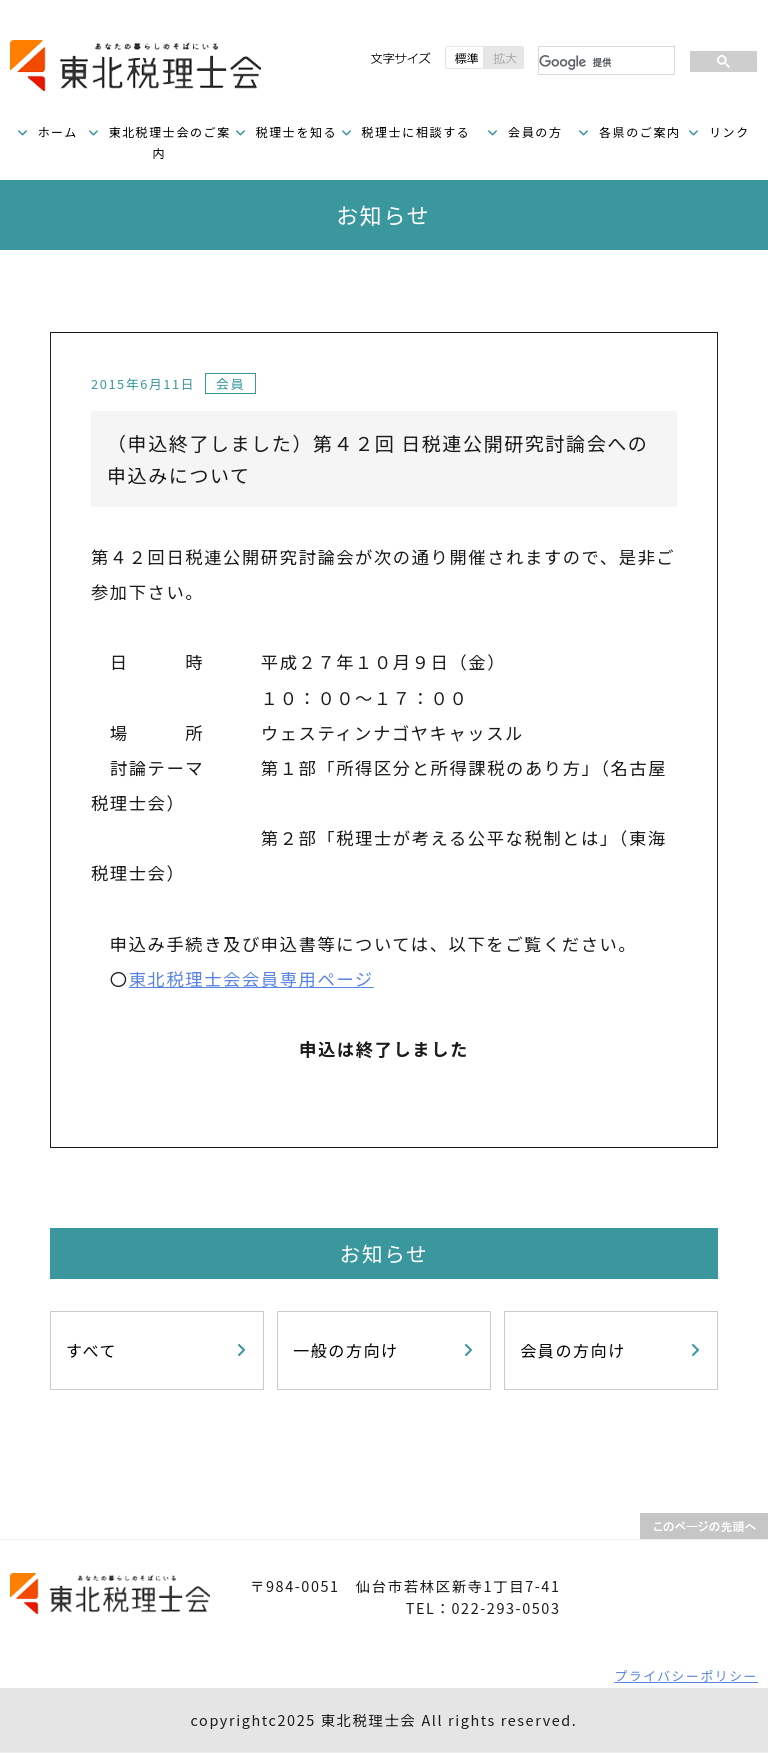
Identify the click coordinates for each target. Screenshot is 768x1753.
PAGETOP (704, 1526)
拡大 (504, 57)
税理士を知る (297, 131)
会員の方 (535, 131)
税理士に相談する (415, 131)
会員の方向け (573, 1350)
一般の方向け (346, 1350)
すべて (91, 1350)
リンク (729, 131)
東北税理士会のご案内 (169, 142)
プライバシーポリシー (686, 1675)
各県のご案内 (640, 131)
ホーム (57, 131)
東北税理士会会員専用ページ (251, 978)
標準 (464, 57)
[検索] (604, 62)
